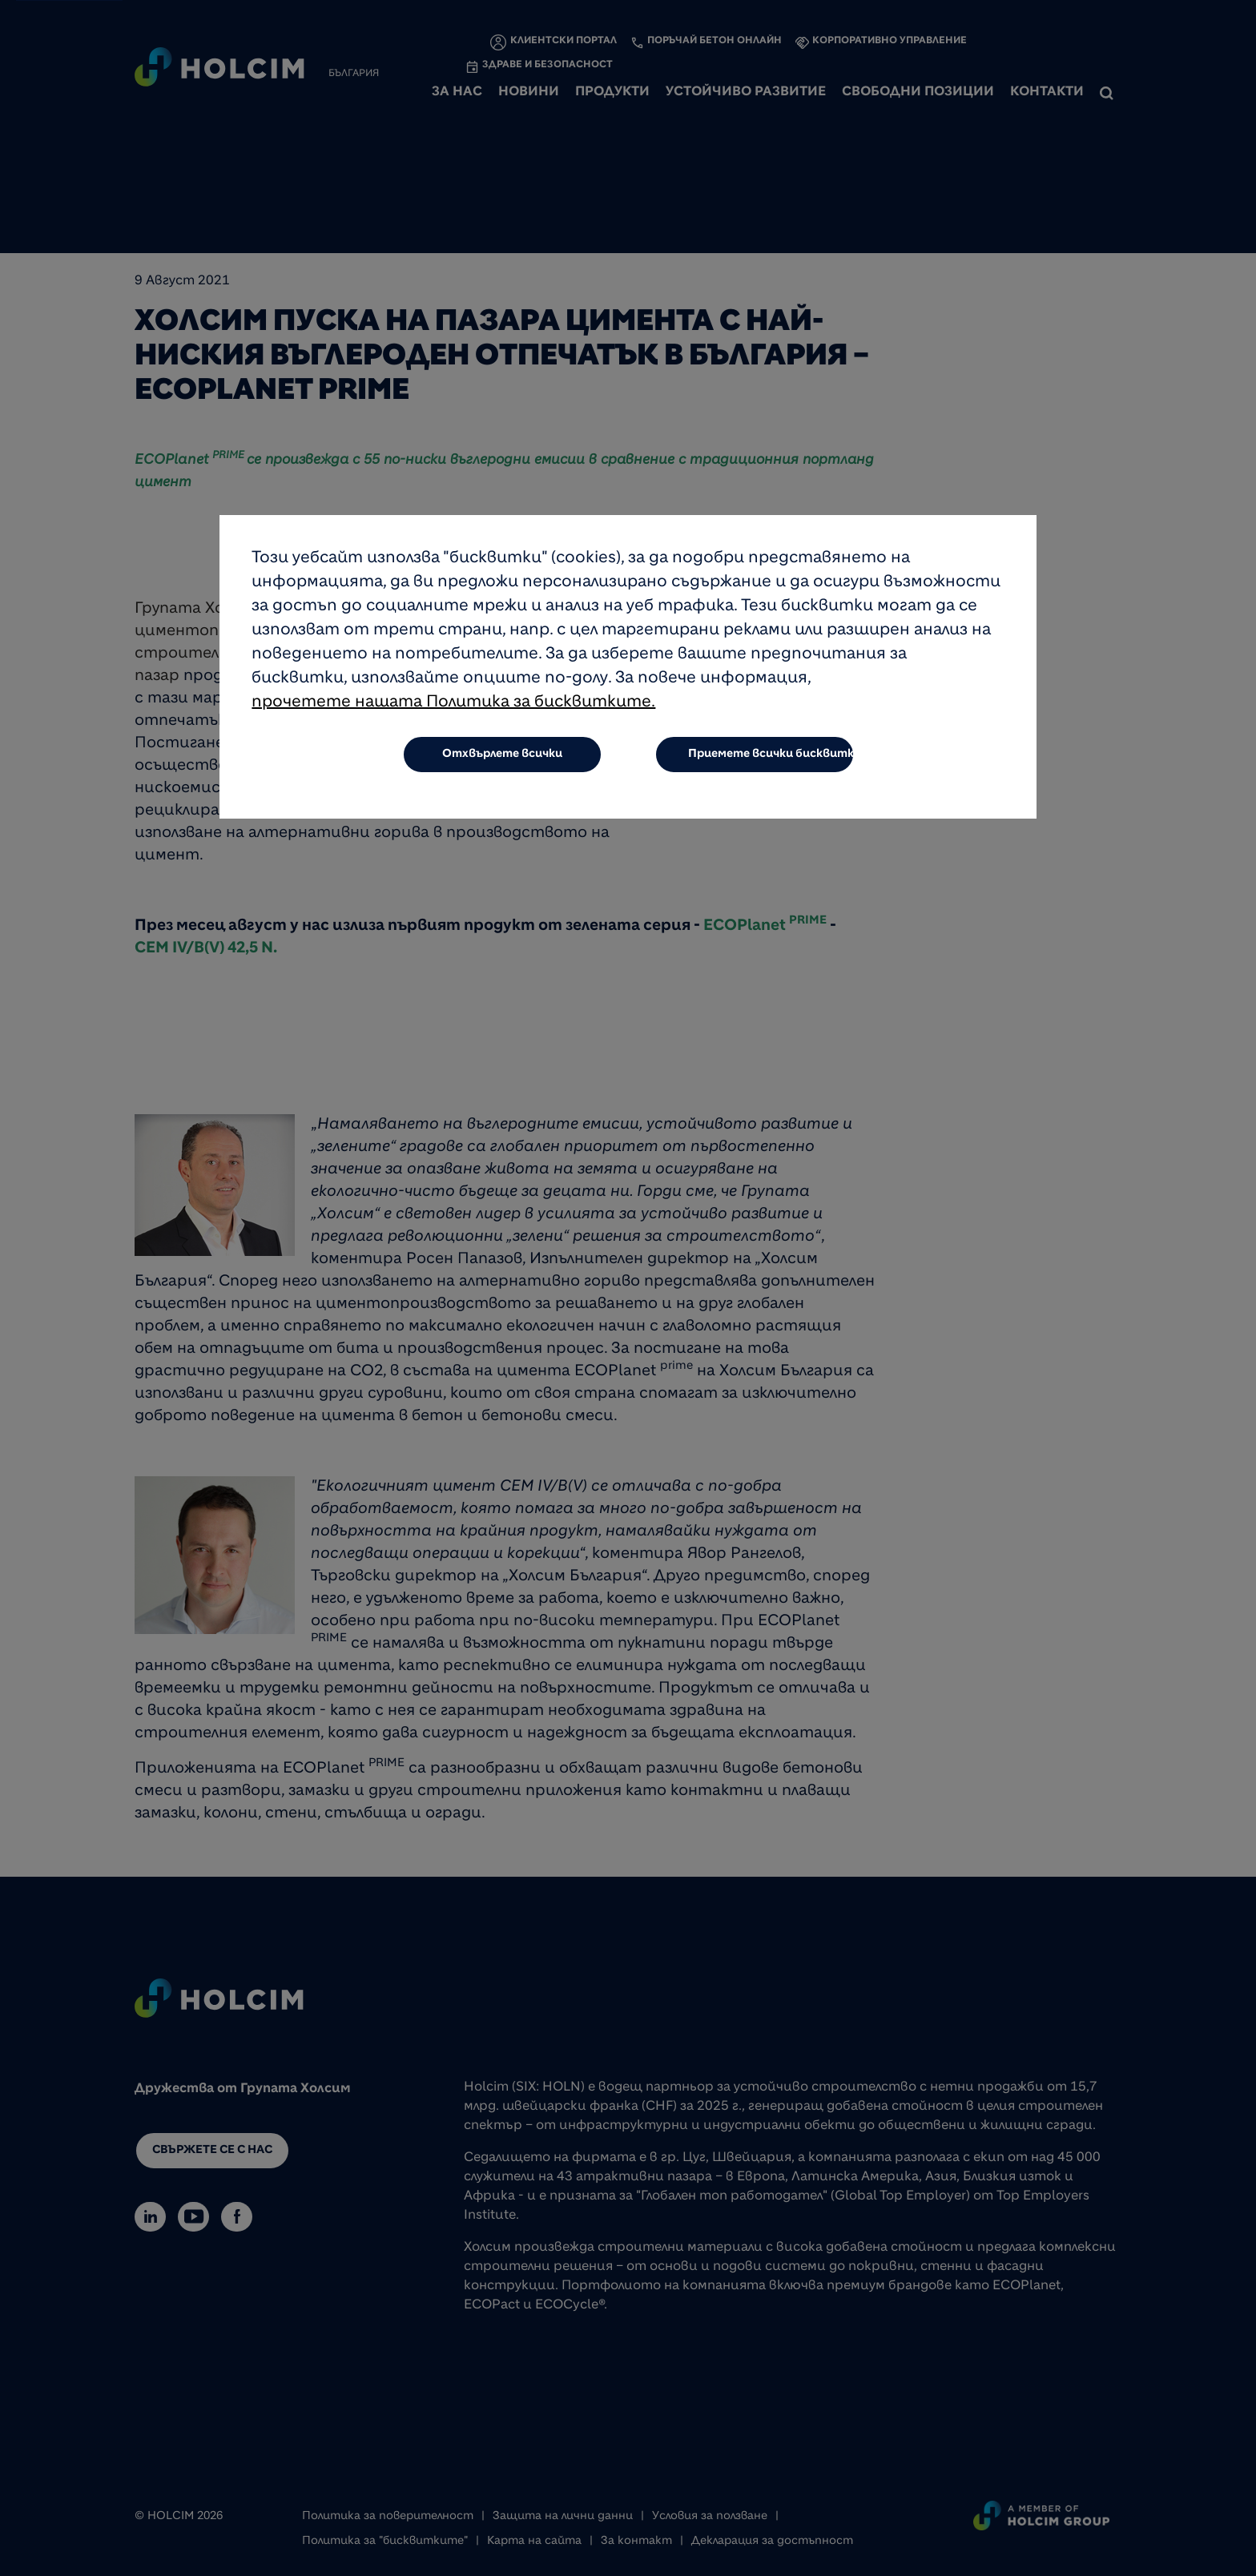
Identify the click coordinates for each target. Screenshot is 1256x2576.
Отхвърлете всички (502, 756)
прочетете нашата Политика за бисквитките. (453, 704)
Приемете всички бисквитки (771, 756)
